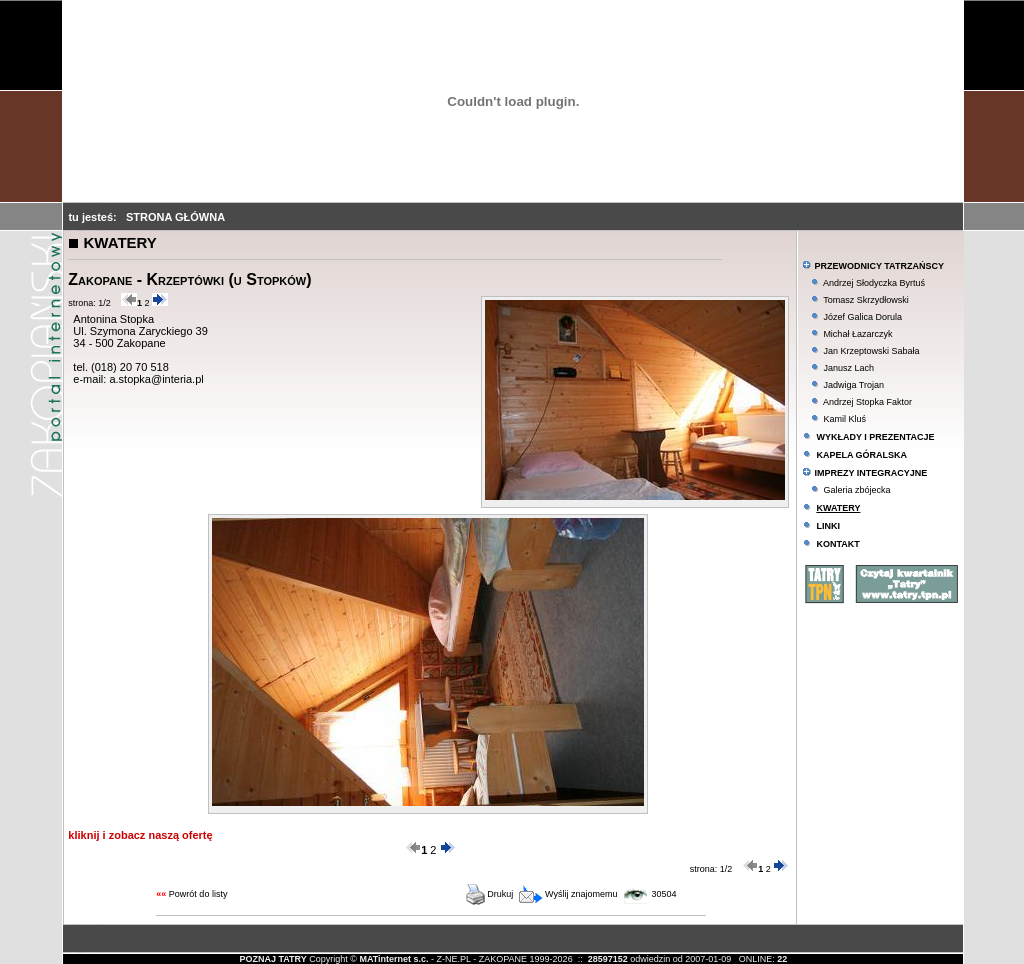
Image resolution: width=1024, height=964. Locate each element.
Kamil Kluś (844, 419)
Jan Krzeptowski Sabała (871, 351)
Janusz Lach (848, 368)
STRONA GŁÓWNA (175, 217)
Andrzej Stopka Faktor (867, 402)
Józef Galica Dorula (862, 317)
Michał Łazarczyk (857, 334)
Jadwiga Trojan (853, 385)
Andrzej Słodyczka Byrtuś (874, 283)
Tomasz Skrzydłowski (866, 300)
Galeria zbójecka (856, 490)
